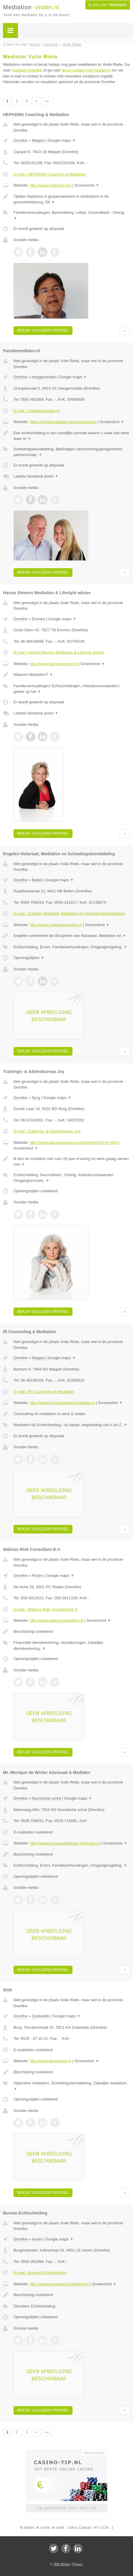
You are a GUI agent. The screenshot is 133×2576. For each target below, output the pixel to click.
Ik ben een (107, 5)
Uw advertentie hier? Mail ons (66, 2508)
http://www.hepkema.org (50, 185)
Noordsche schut (46, 1798)
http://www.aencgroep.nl (50, 2061)
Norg (36, 1097)
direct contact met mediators (86, 70)
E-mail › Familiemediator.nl (36, 410)
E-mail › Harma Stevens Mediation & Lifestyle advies (58, 652)
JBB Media (61, 2564)
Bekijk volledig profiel (43, 330)
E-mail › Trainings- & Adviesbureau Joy (47, 1131)
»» (47, 101)
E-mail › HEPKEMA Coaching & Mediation (49, 174)
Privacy (77, 2564)
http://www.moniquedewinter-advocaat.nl (64, 1843)
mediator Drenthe (27, 70)
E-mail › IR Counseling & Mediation (43, 1391)
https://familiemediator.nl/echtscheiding (63, 422)
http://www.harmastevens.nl (53, 663)
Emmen (38, 619)
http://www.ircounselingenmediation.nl (62, 1402)
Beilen (37, 880)
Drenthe (20, 140)
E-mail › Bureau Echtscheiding (39, 2272)
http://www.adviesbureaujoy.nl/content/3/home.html (73, 1142)
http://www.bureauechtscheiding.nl (59, 2284)
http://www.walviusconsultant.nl (56, 1620)
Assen (36, 2239)
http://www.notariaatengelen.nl (56, 925)
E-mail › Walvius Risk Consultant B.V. (45, 1609)
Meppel (38, 140)
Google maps (62, 140)
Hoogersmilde (44, 377)
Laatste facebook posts (35, 476)
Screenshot (87, 185)
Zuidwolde (40, 2016)
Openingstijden (28, 957)
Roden (37, 1575)
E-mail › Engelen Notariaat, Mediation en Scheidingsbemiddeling (69, 913)
